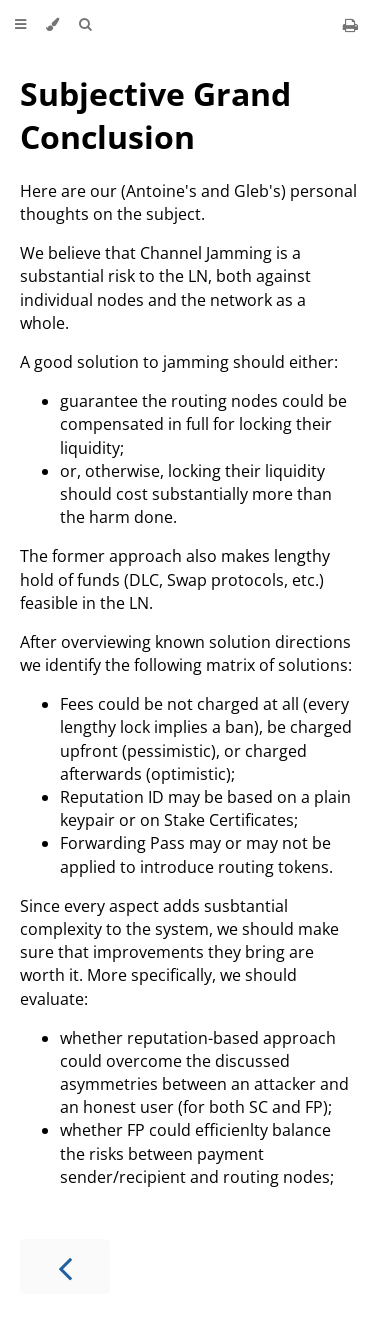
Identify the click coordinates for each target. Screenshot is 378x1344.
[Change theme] (52, 25)
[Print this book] (350, 25)
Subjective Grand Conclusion (155, 115)
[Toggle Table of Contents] (20, 25)
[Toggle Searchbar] (85, 25)
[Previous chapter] (65, 1266)
